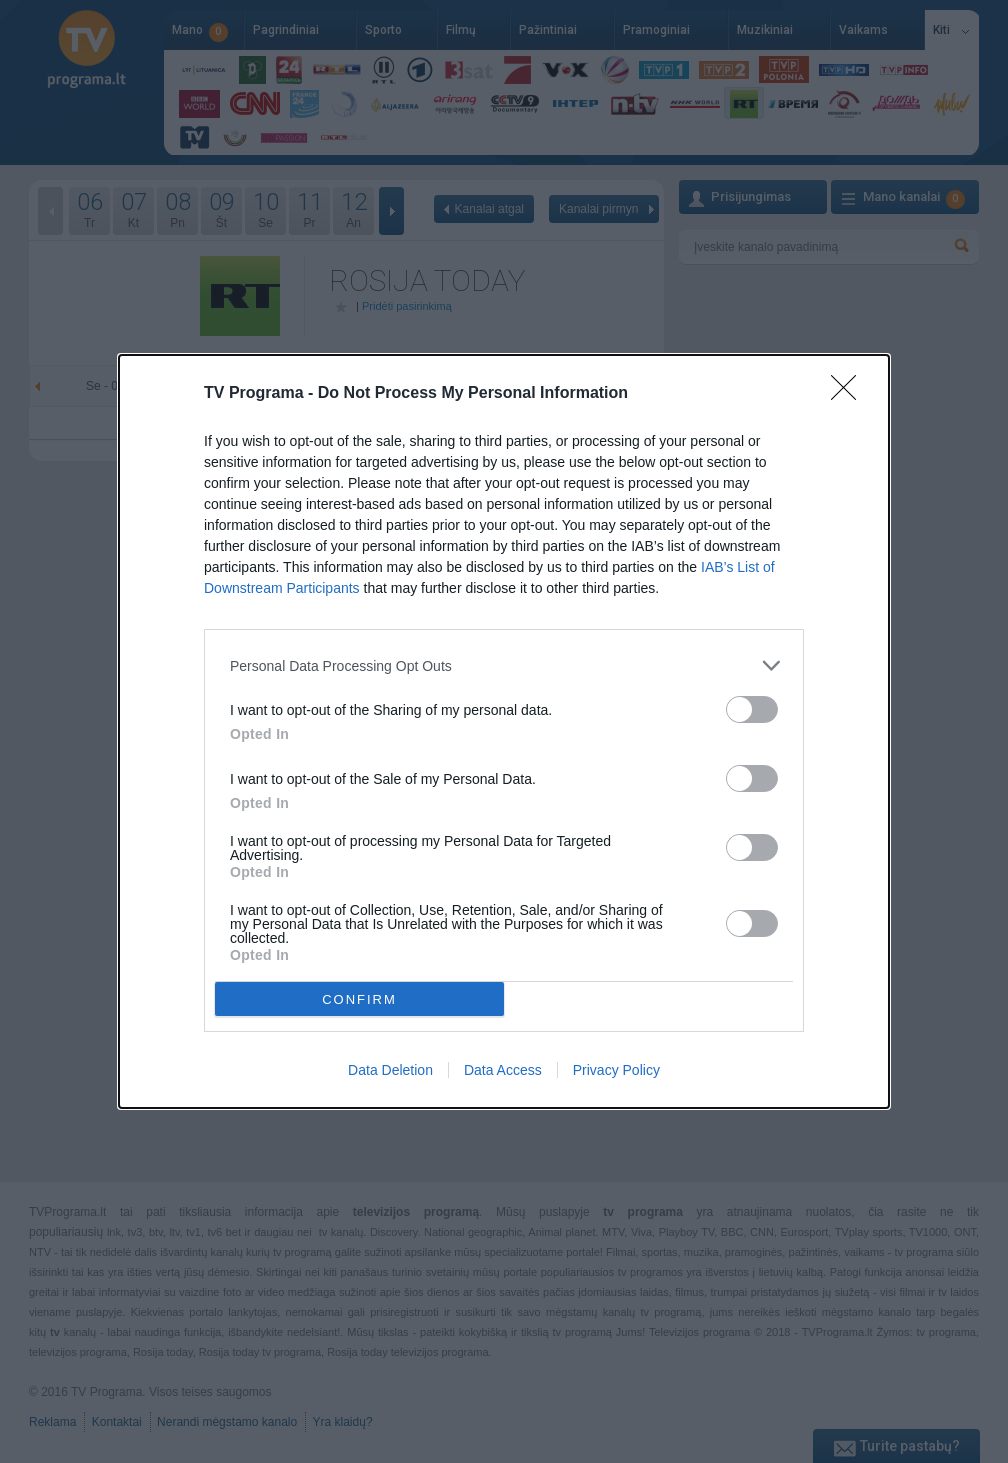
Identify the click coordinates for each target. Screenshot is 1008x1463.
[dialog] (504, 731)
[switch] (752, 709)
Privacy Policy (616, 1070)
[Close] (850, 394)
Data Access (503, 1070)
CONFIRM (359, 998)
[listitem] (504, 665)
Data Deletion (390, 1070)
